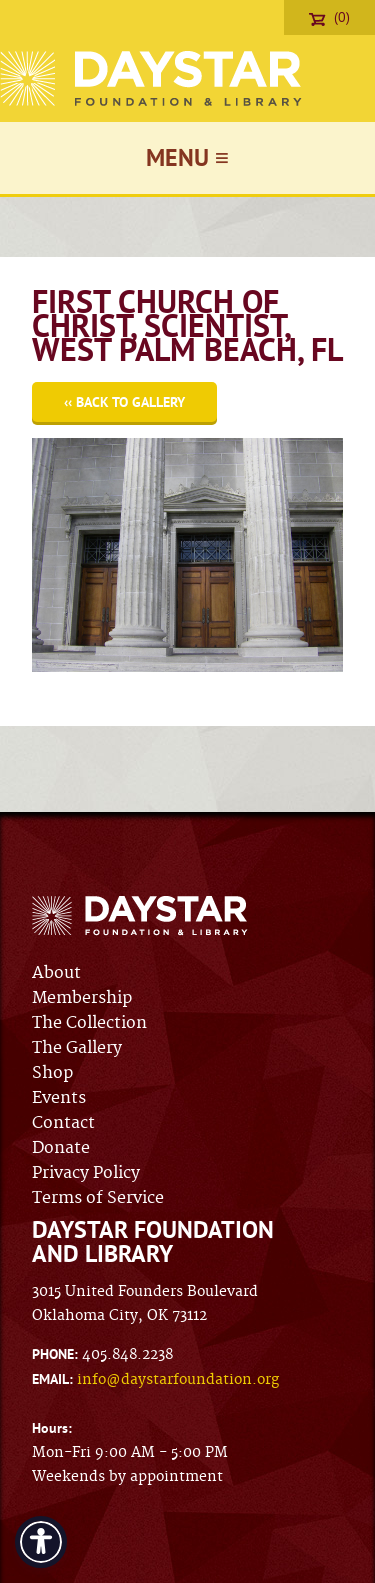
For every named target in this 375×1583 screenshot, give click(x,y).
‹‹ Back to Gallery (124, 402)
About (56, 973)
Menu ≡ (187, 157)
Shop (52, 1073)
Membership (82, 998)
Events (59, 1098)
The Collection (89, 1023)
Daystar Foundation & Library (152, 78)
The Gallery (77, 1048)
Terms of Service (98, 1198)
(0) (329, 17)
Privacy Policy (86, 1173)
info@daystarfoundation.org (178, 1380)
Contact (63, 1123)
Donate (61, 1148)
